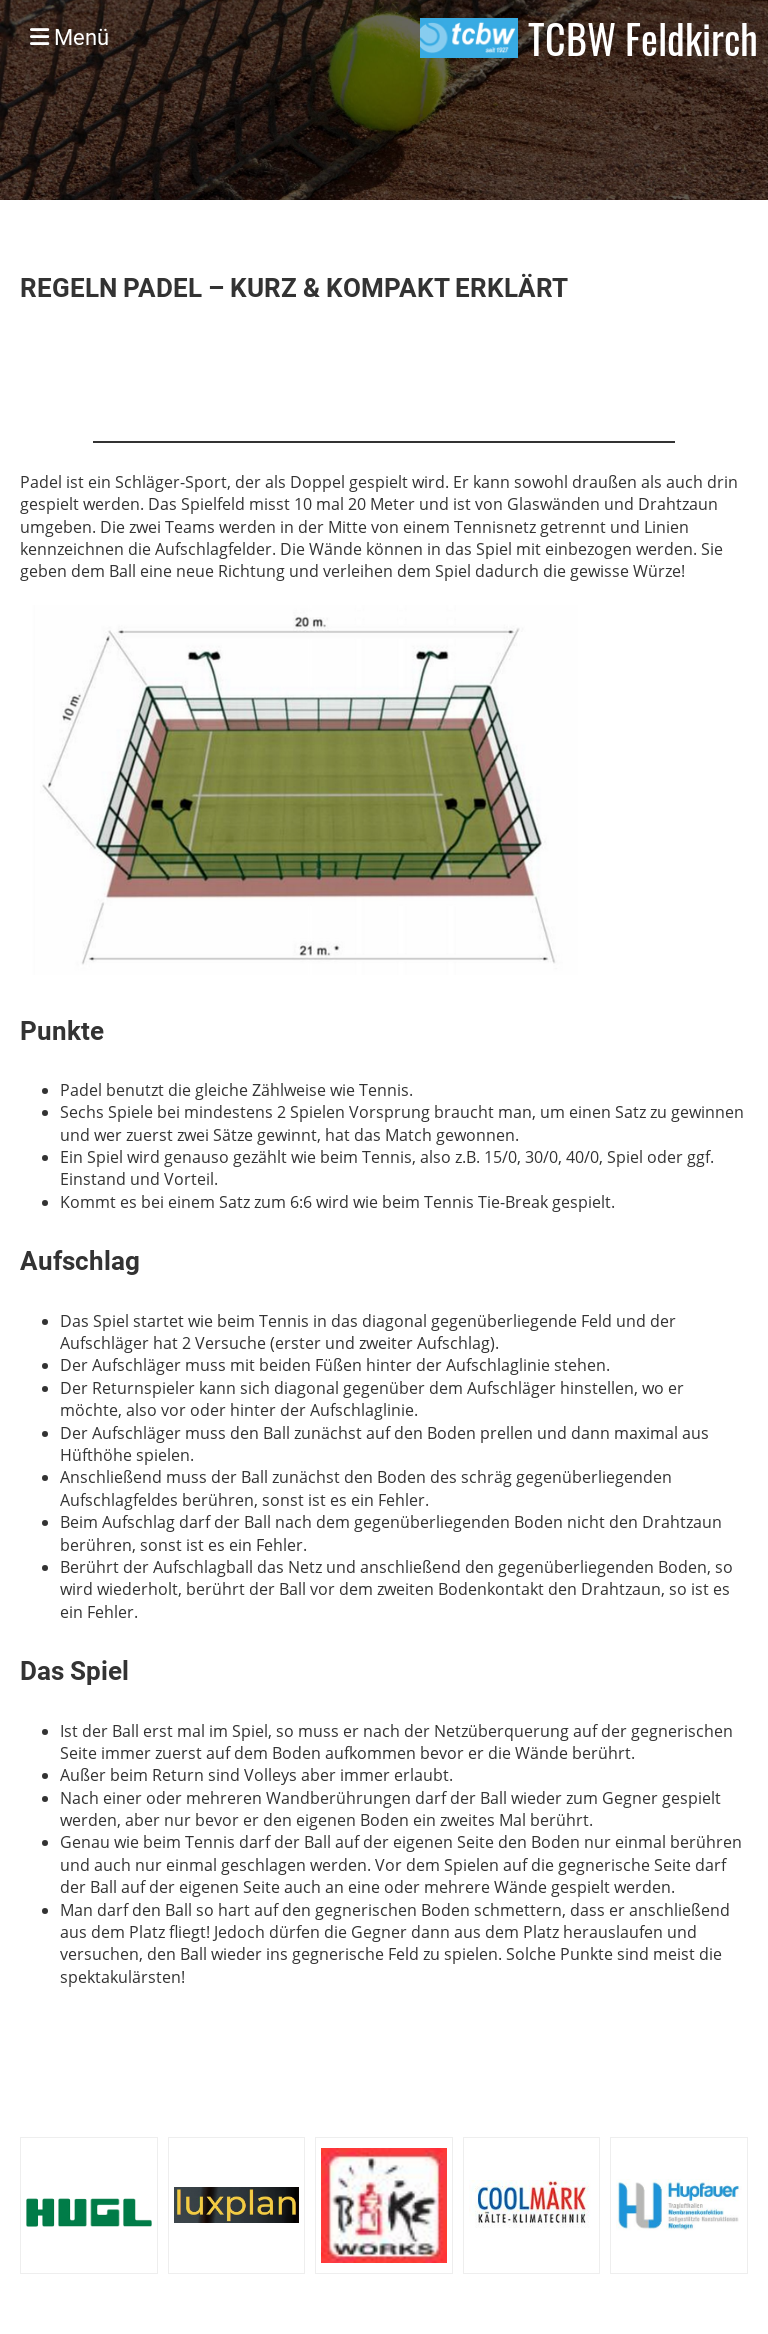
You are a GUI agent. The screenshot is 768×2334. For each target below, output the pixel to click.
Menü (69, 37)
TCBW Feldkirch (643, 38)
